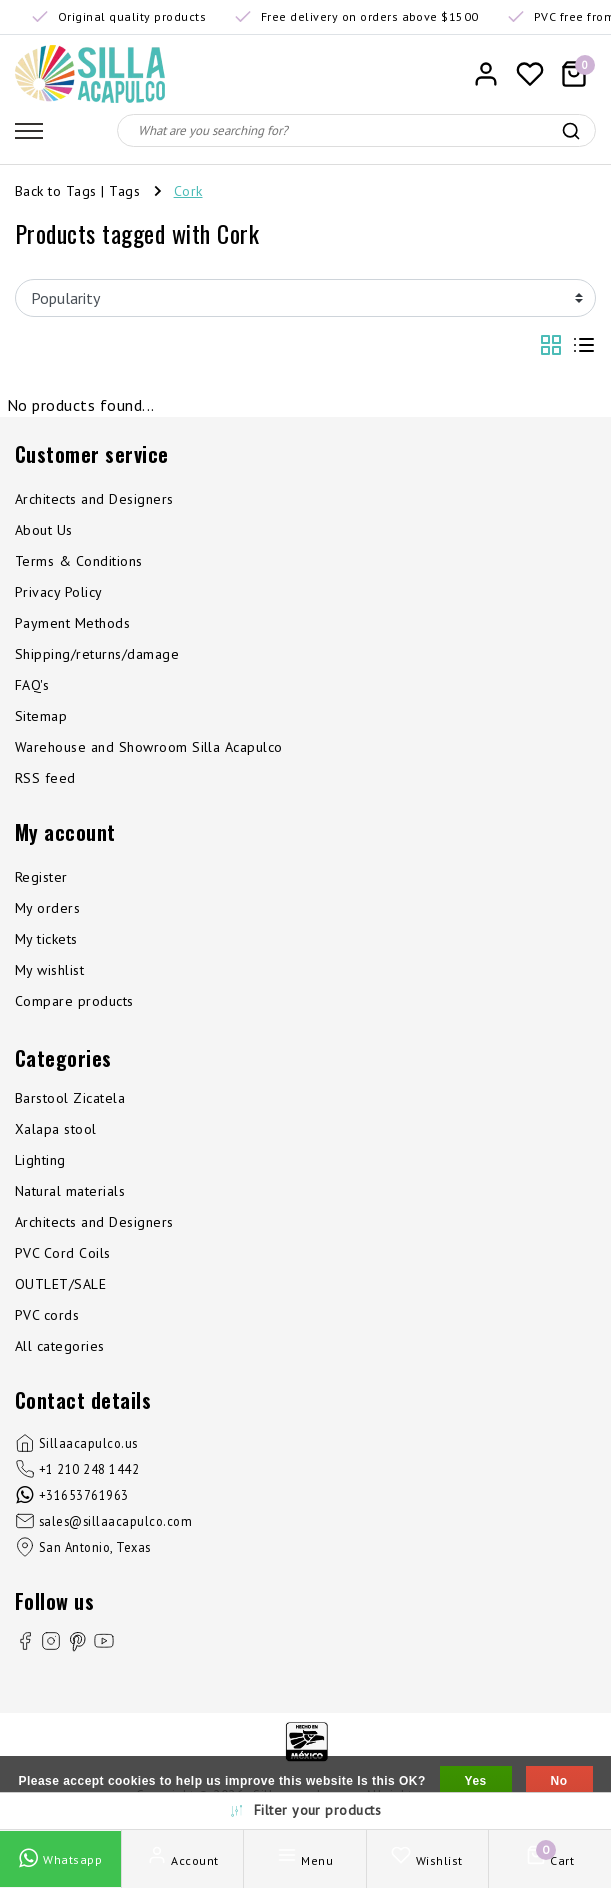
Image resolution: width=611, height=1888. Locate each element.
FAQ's (32, 685)
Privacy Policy (59, 592)
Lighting (40, 1160)
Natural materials (70, 1191)
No (559, 1781)
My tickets (46, 939)
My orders (47, 908)
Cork (188, 191)
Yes (476, 1781)
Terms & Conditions (79, 561)
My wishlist (49, 970)
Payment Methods (72, 623)
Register (41, 877)
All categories (60, 1346)
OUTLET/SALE (60, 1284)
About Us (44, 530)
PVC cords (47, 1315)
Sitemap (41, 716)
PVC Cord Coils (63, 1253)
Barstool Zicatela (70, 1098)
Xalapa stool (56, 1129)
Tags (124, 191)
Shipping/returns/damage (97, 654)
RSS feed (45, 778)
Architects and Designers (94, 499)
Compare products (74, 1001)
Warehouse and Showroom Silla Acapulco (149, 747)
